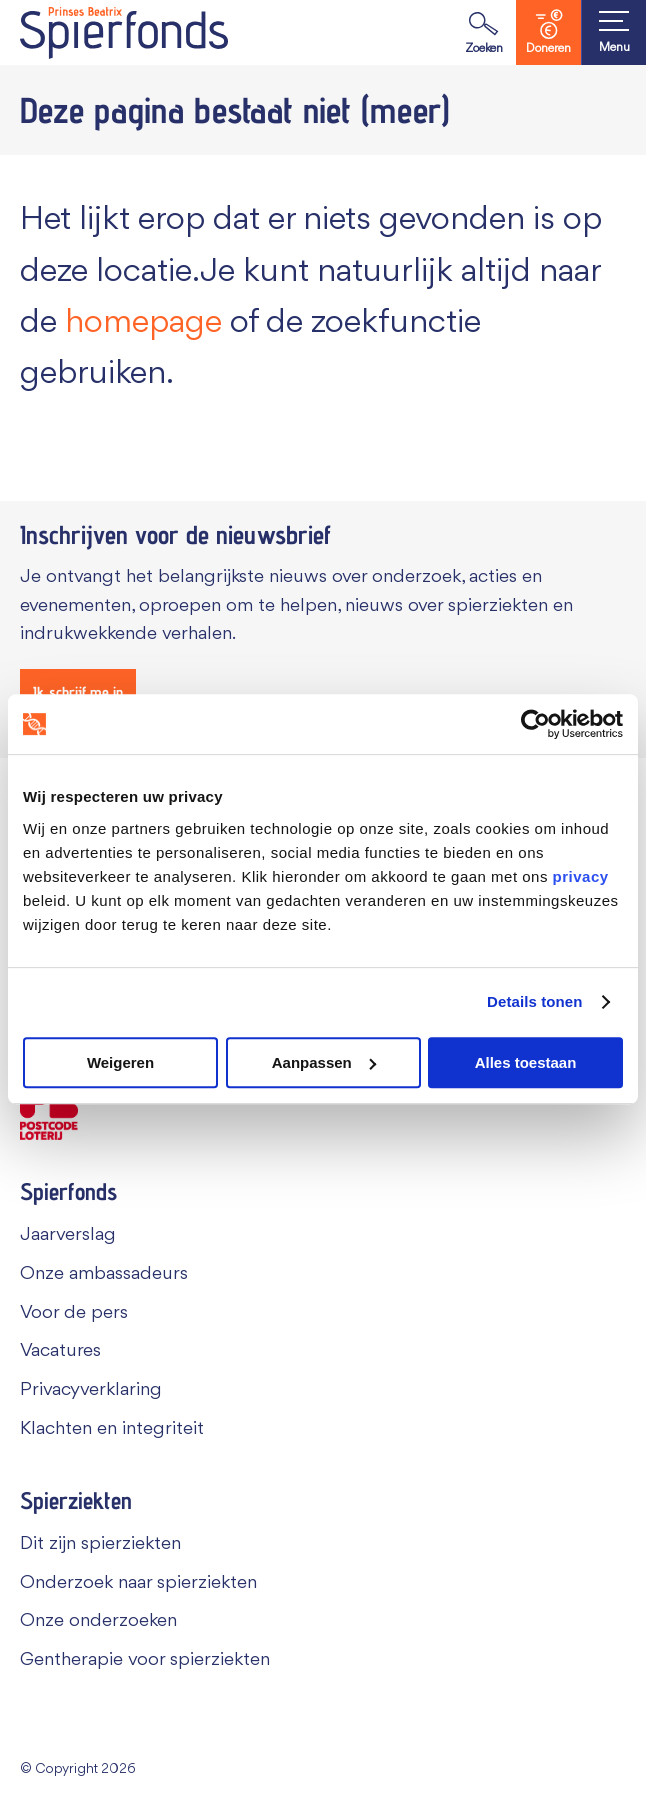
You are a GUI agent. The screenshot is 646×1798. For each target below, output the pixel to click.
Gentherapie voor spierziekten (145, 1660)
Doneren (548, 32)
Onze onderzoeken (98, 1621)
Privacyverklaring (91, 1390)
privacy (581, 876)
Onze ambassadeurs (104, 1274)
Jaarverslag (68, 1235)
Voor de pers (74, 1313)
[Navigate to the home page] (124, 32)
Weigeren (120, 1062)
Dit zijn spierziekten (100, 1544)
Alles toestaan (526, 1062)
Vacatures (60, 1351)
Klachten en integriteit (112, 1429)
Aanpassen (324, 1062)
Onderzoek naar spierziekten (138, 1583)
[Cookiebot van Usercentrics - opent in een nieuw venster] (535, 724)
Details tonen (534, 1001)
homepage (143, 323)
